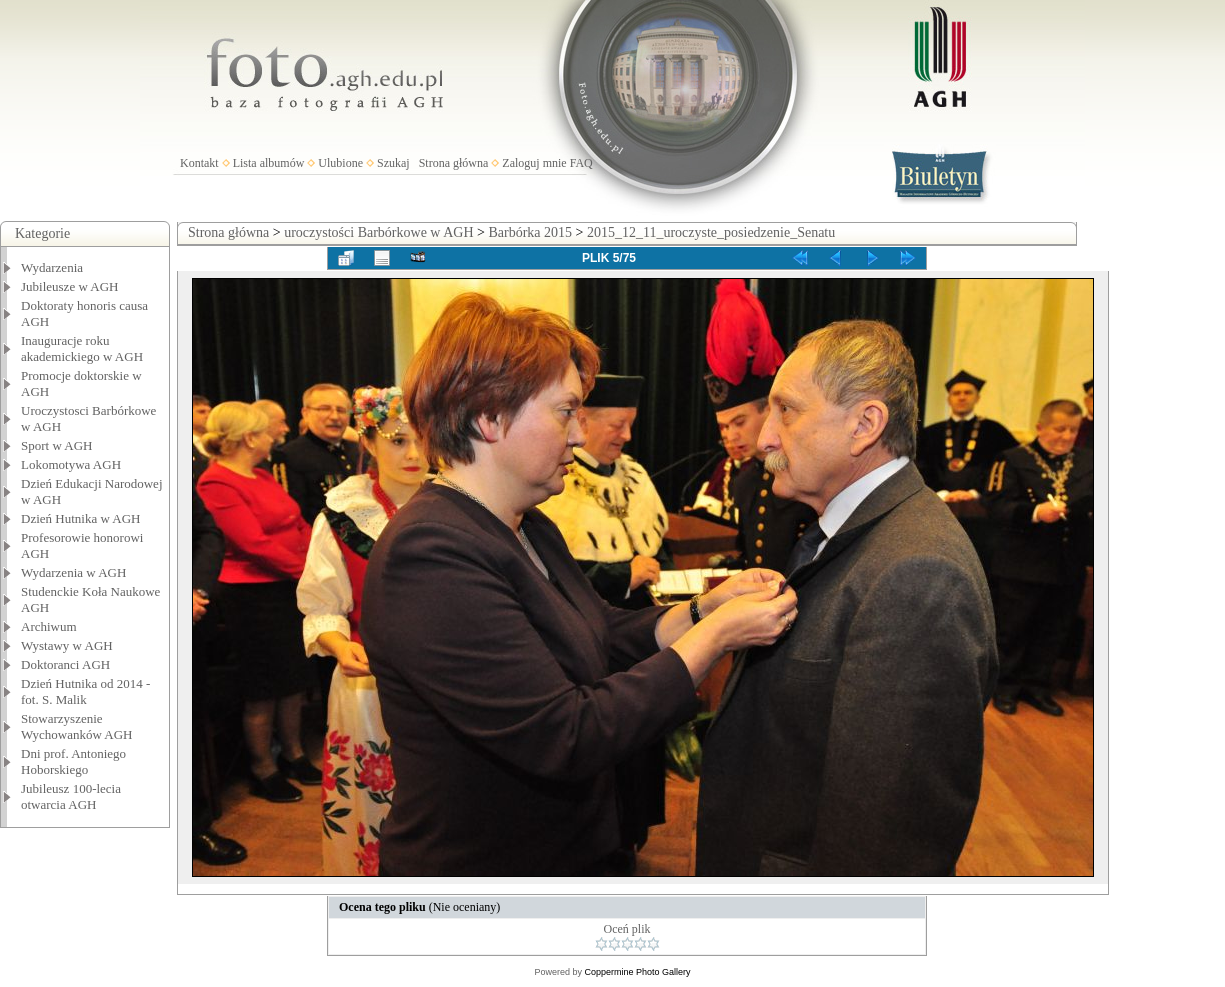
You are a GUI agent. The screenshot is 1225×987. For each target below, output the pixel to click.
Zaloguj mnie (534, 163)
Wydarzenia (52, 267)
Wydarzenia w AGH (73, 572)
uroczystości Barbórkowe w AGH (378, 232)
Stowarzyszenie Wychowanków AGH (77, 726)
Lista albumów (269, 163)
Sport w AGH (57, 445)
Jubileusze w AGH (70, 286)
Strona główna (454, 163)
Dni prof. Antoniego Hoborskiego (73, 761)
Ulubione (340, 163)
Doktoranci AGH (65, 664)
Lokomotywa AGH (71, 464)
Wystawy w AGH (67, 645)
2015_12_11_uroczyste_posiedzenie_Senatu (711, 232)
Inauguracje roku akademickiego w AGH (82, 348)
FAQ (581, 163)
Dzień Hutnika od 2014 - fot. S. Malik (85, 691)
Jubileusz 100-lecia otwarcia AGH (71, 796)
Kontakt (199, 163)
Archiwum (49, 626)
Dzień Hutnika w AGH (81, 518)
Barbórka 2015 (530, 232)
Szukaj (393, 163)
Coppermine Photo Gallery (637, 972)
